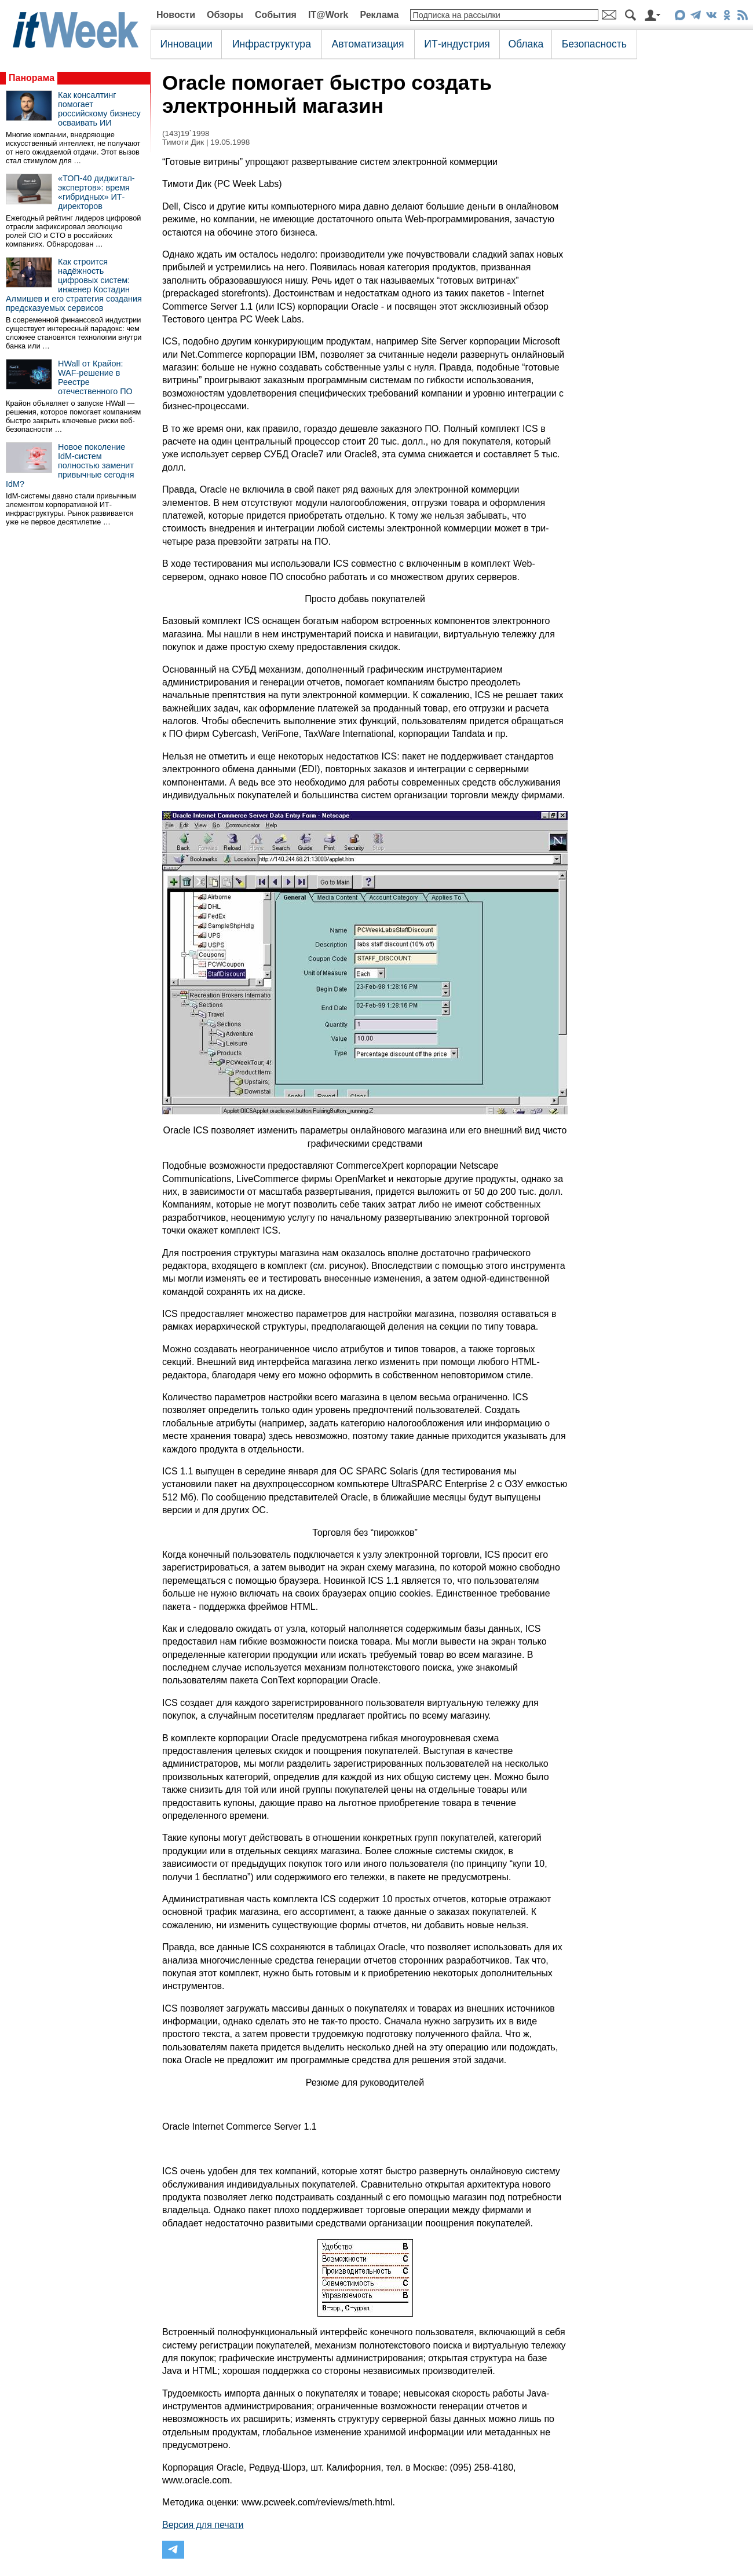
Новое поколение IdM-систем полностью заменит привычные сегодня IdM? (70, 465)
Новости (175, 15)
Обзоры (225, 15)
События (276, 15)
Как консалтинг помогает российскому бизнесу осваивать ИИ (99, 108)
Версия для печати (202, 2525)
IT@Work (328, 15)
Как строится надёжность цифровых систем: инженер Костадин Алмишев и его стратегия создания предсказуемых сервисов (74, 285)
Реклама (379, 15)
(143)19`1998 (186, 133)
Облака (525, 44)
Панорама (31, 78)
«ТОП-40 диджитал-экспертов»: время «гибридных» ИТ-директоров (96, 192)
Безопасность (594, 44)
